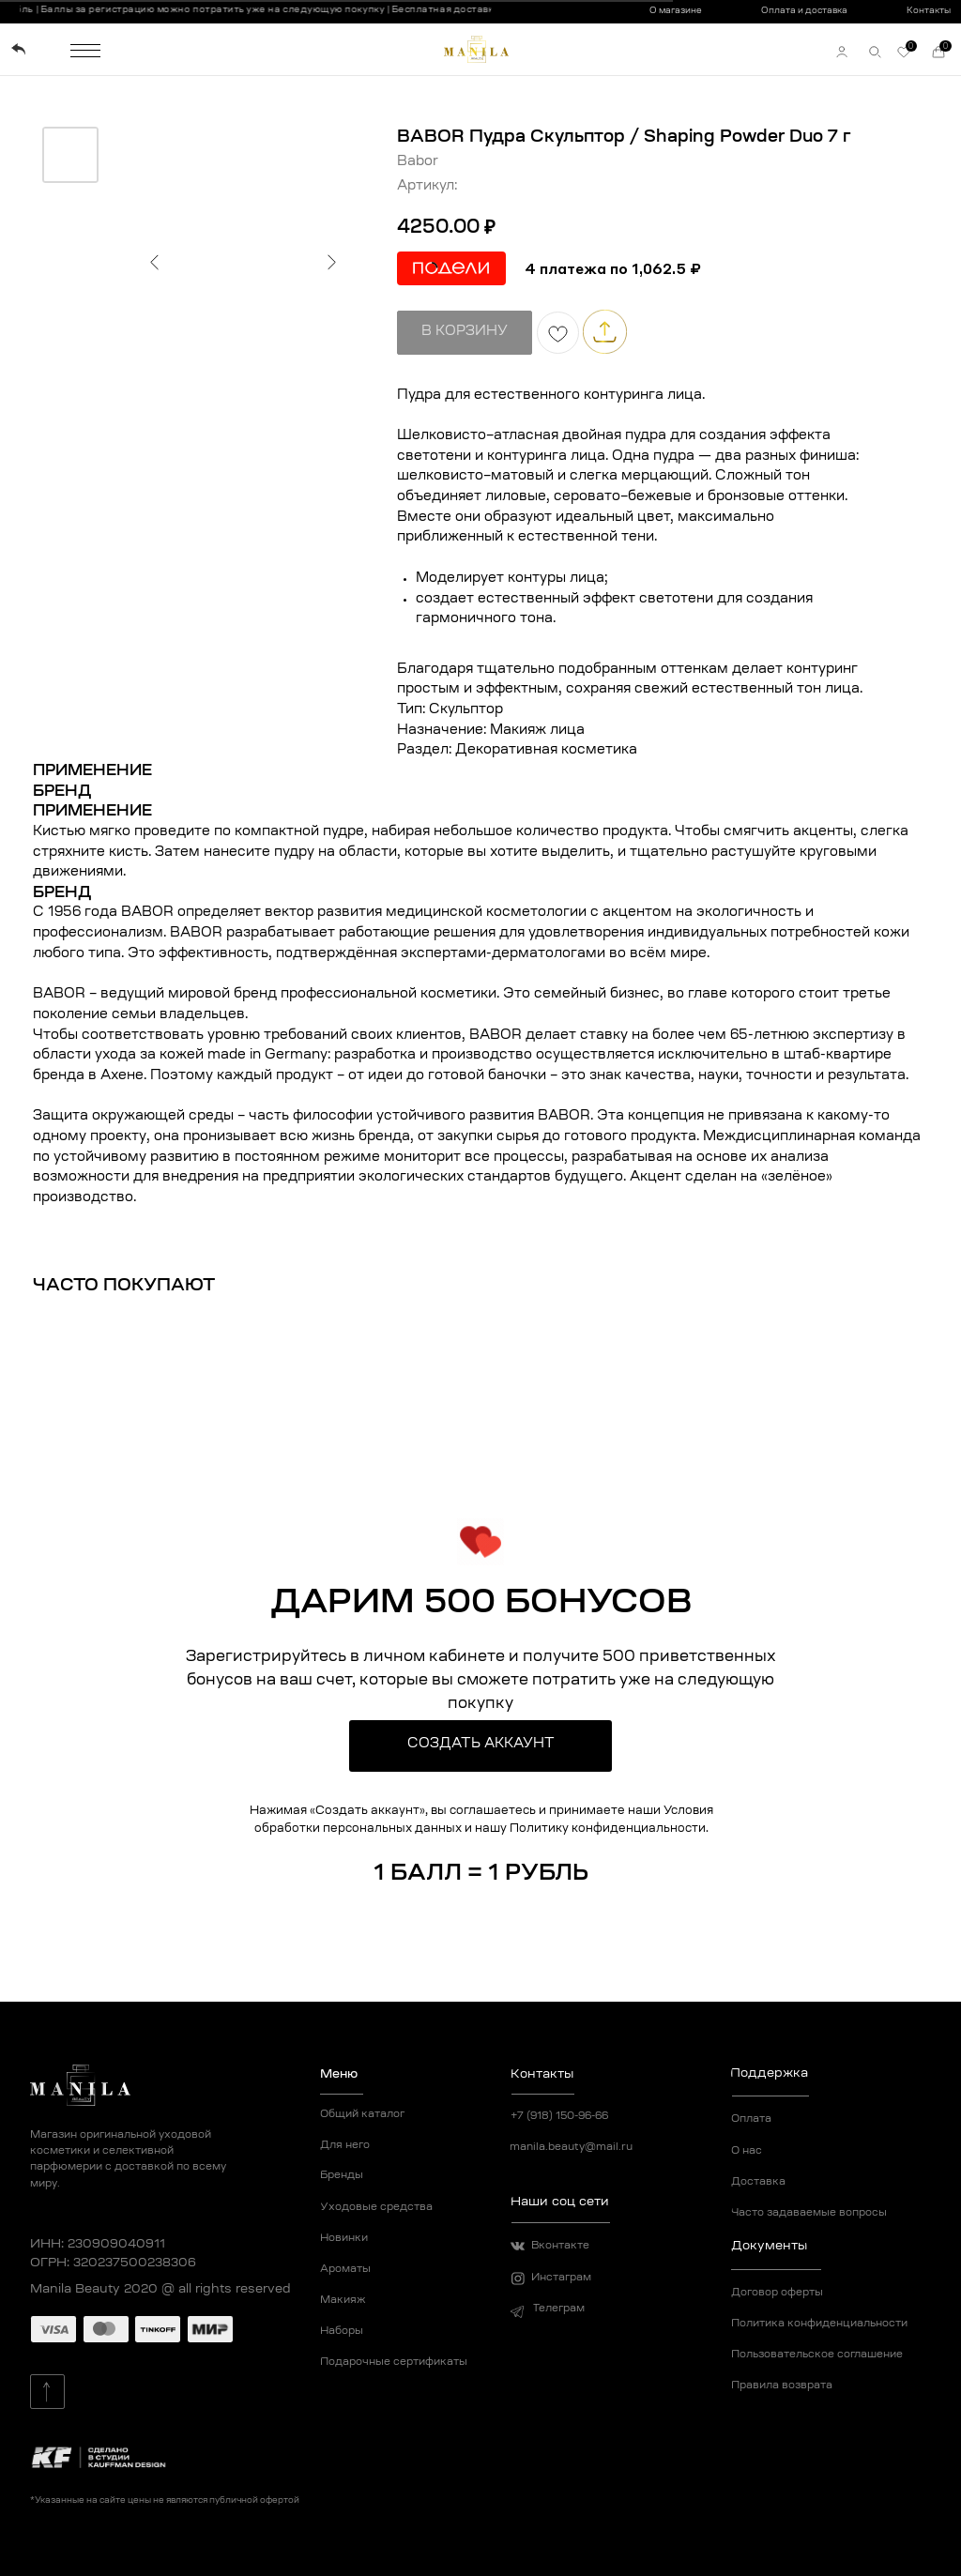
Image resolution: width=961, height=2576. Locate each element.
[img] (18, 49)
